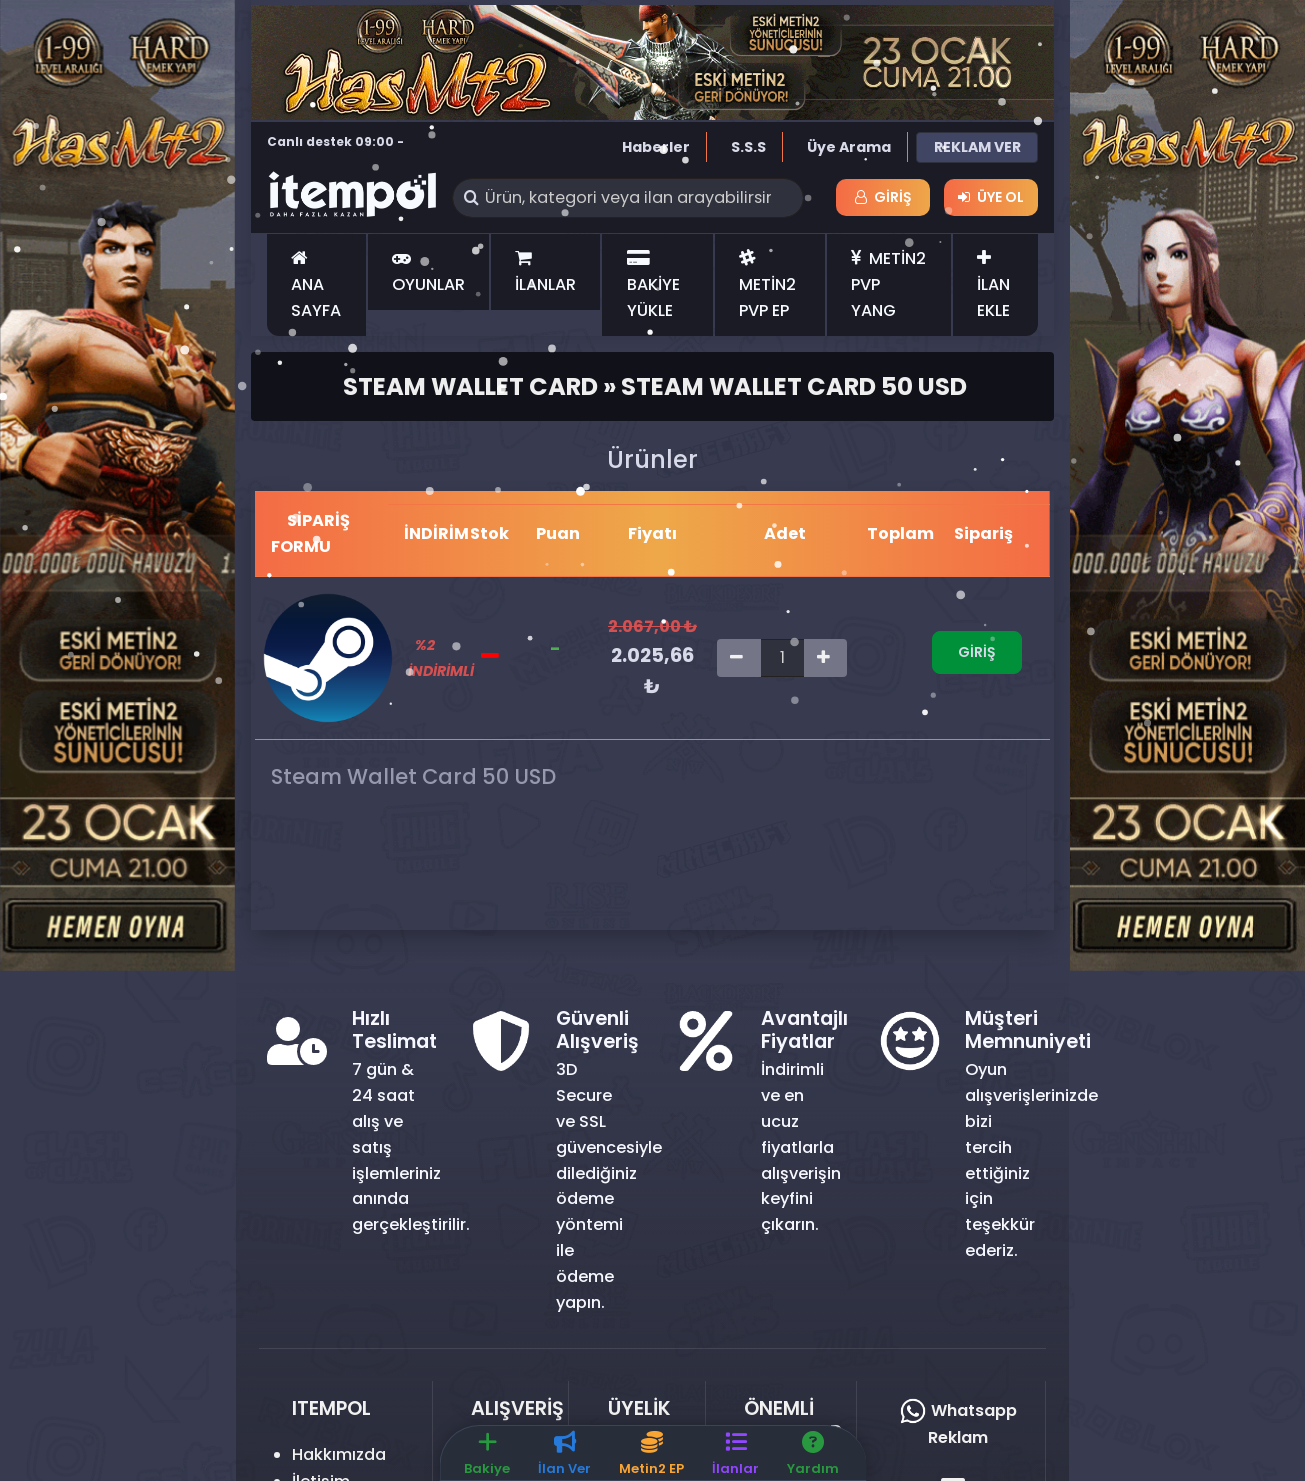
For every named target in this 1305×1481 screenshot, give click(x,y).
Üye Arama (849, 147)
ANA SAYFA (316, 286)
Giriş (883, 197)
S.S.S (748, 147)
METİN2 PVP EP (767, 286)
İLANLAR (545, 273)
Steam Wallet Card (470, 386)
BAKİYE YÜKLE (653, 286)
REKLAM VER (977, 147)
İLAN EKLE (993, 286)
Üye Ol (991, 197)
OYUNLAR (428, 273)
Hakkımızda (339, 1454)
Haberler (656, 147)
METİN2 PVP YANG (888, 284)
